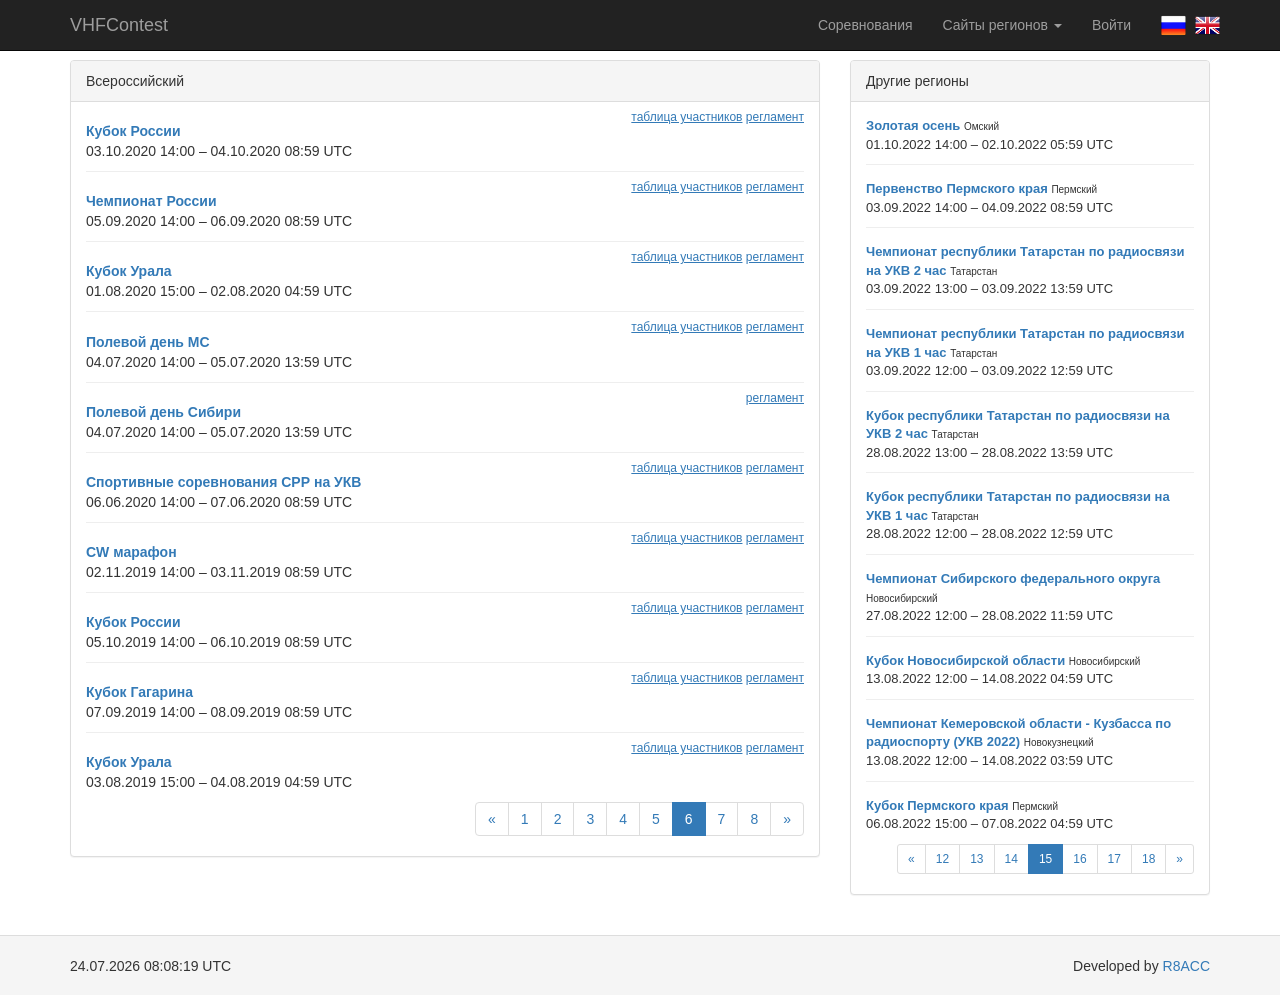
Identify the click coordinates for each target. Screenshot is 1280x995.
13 (976, 859)
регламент (775, 117)
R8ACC (1186, 966)
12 (942, 859)
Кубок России (133, 131)
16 (1079, 859)
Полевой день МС (148, 342)
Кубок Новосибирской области (965, 660)
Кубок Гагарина (139, 692)
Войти (1111, 25)
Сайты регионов (1002, 25)
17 (1114, 859)
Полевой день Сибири (163, 412)
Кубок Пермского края (937, 805)
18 (1148, 859)
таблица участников (686, 117)
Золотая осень (913, 125)
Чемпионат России (151, 201)
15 (1045, 859)
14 (1011, 859)
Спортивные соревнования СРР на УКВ (223, 482)
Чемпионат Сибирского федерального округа (1013, 578)
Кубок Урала (129, 271)
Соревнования (865, 25)
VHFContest (119, 25)
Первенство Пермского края (957, 188)
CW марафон (131, 552)
